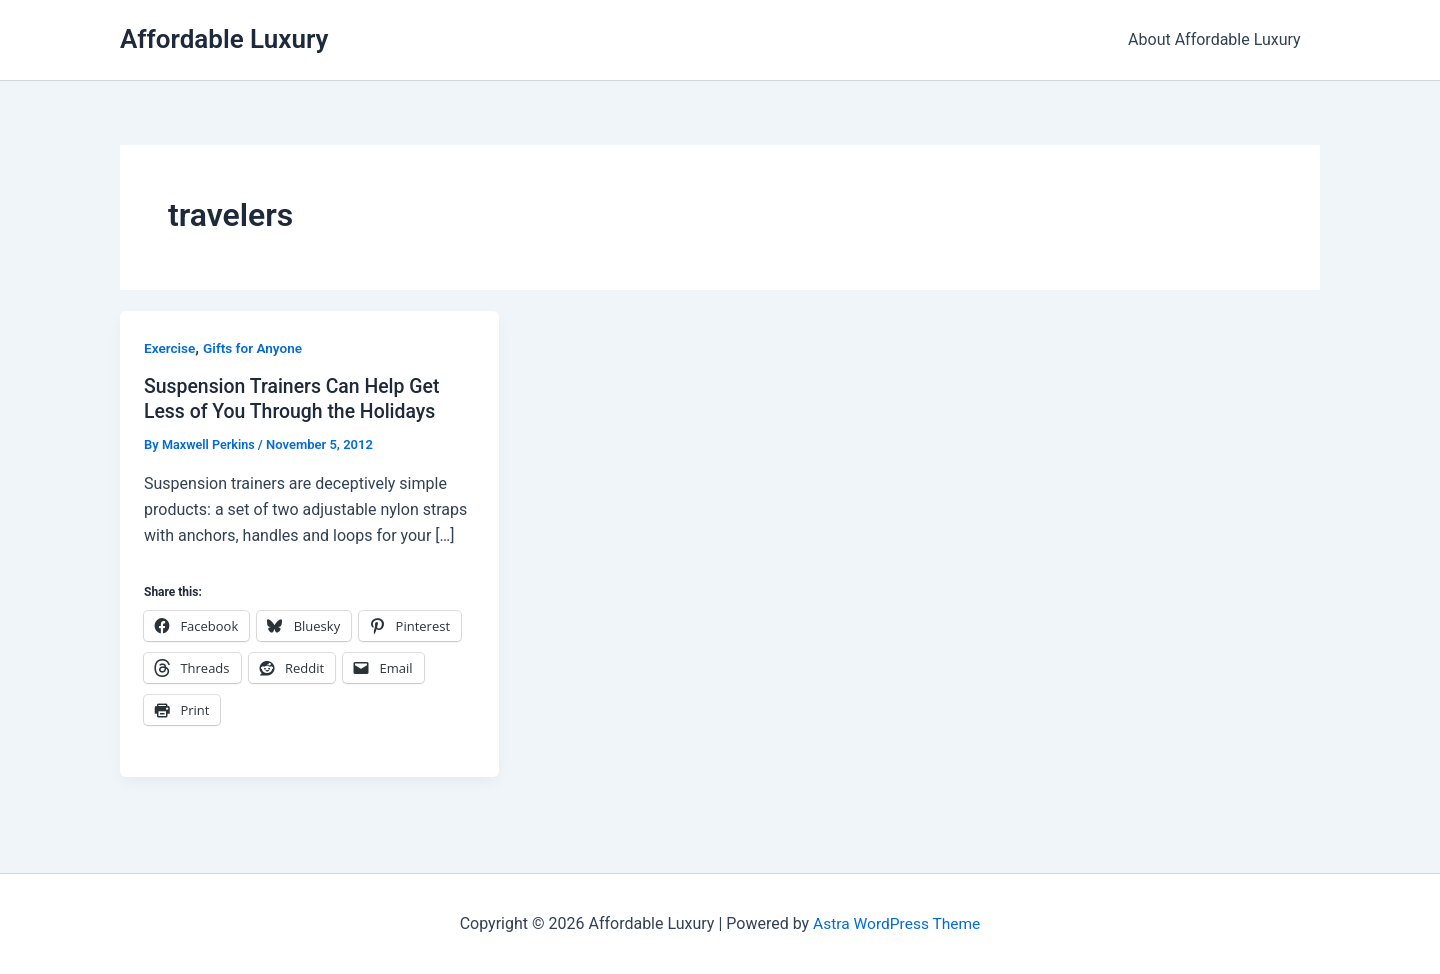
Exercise (170, 348)
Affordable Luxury (224, 39)
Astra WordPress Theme (896, 923)
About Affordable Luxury (1217, 39)
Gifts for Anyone (256, 348)
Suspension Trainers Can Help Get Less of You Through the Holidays (296, 398)
